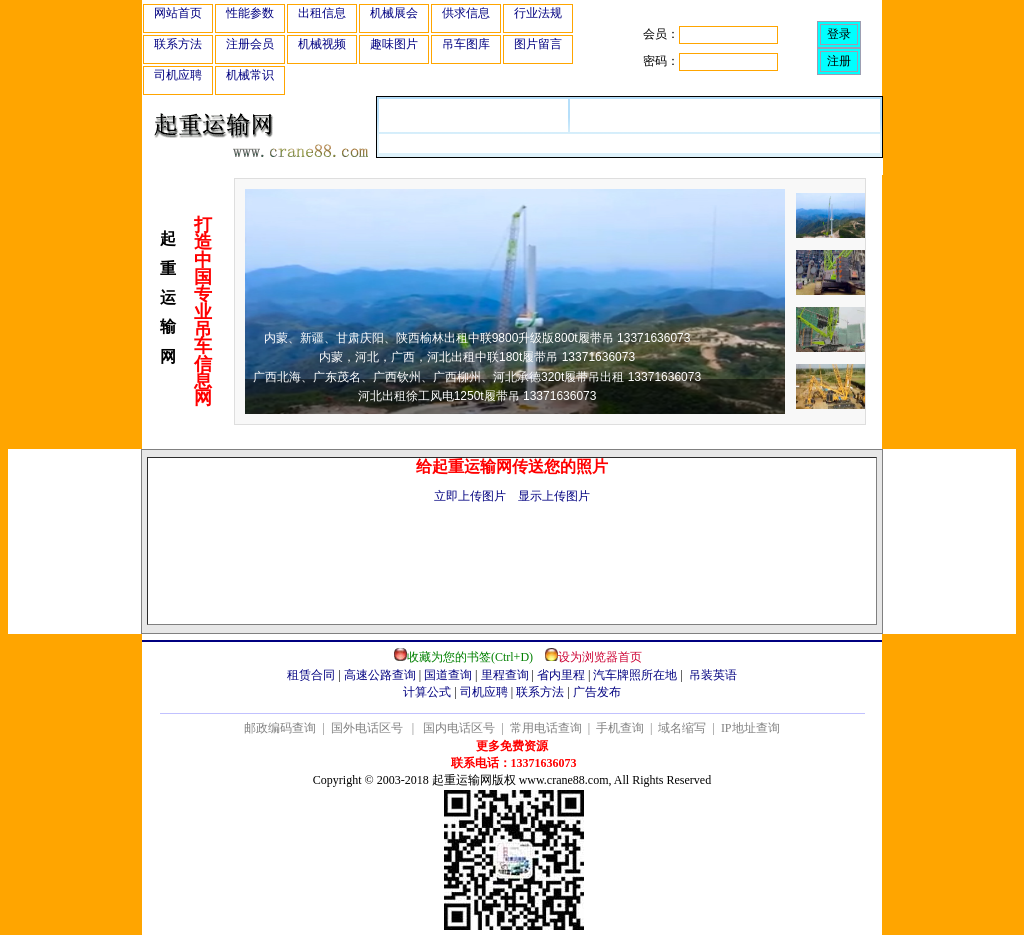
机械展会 (394, 13)
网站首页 (178, 13)
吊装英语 (713, 675)
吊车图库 (466, 44)
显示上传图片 (554, 496)
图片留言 (538, 44)
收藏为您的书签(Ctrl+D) (470, 657)
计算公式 (427, 692)
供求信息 (466, 13)
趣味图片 (394, 44)
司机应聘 (178, 75)
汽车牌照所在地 (635, 675)
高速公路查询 (380, 675)
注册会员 (250, 44)
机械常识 (250, 75)
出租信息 (322, 13)
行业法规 (538, 13)
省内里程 (561, 675)
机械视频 (322, 44)
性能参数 (250, 13)
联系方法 (178, 44)
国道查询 (448, 675)
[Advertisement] (512, 579)
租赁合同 (311, 675)
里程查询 (505, 675)
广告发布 (597, 692)
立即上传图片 (470, 496)
